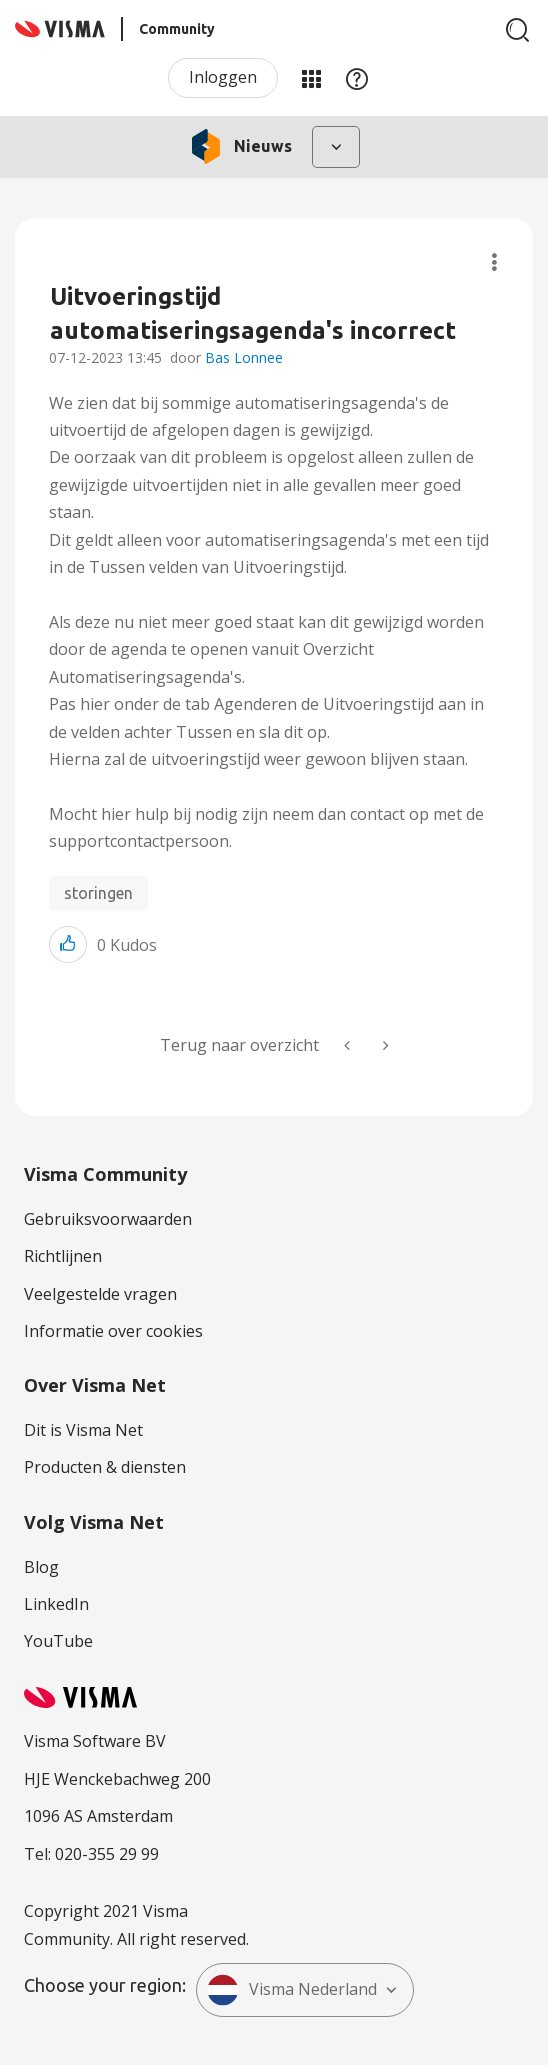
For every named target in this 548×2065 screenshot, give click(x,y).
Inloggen (223, 77)
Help (357, 78)
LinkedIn (56, 1604)
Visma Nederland (292, 1990)
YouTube (58, 1641)
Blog (41, 1567)
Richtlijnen (63, 1256)
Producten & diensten (105, 1467)
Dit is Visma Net (83, 1430)
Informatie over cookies (113, 1331)
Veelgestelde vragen (100, 1294)
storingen (98, 893)
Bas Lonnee (244, 357)
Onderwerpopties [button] (494, 262)
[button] (68, 944)
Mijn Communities (311, 78)
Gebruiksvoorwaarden (108, 1219)
